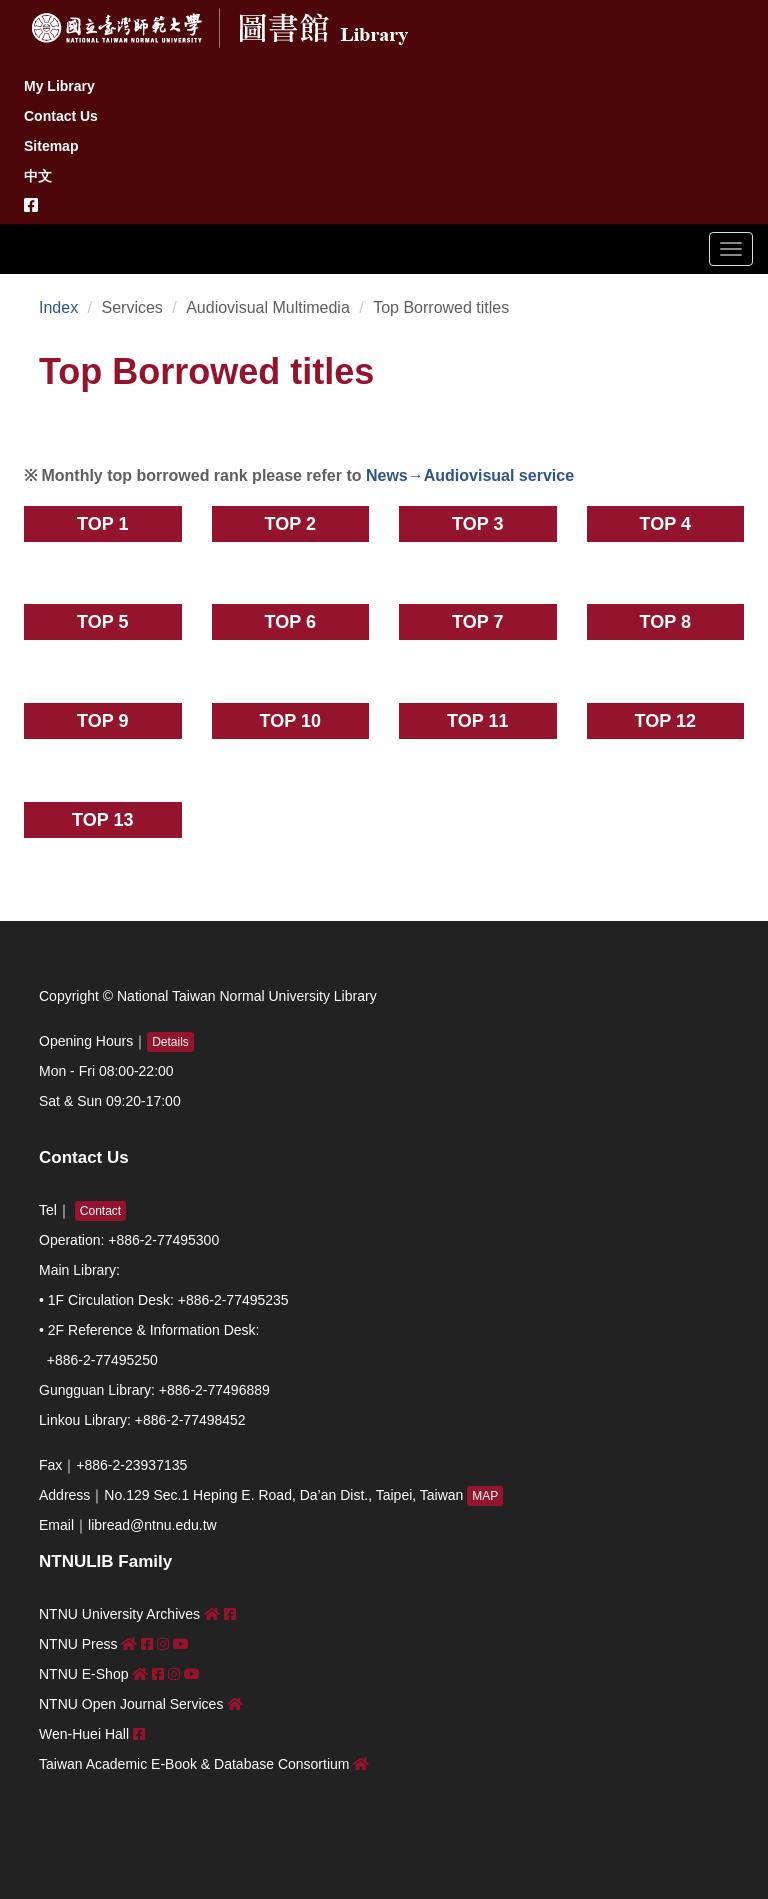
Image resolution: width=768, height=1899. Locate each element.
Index (58, 307)
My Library (59, 86)
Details (170, 1042)
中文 (38, 176)
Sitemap (51, 146)
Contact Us (61, 116)
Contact (100, 1211)
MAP (485, 1496)
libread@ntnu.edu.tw (152, 1525)
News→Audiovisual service (468, 475)
